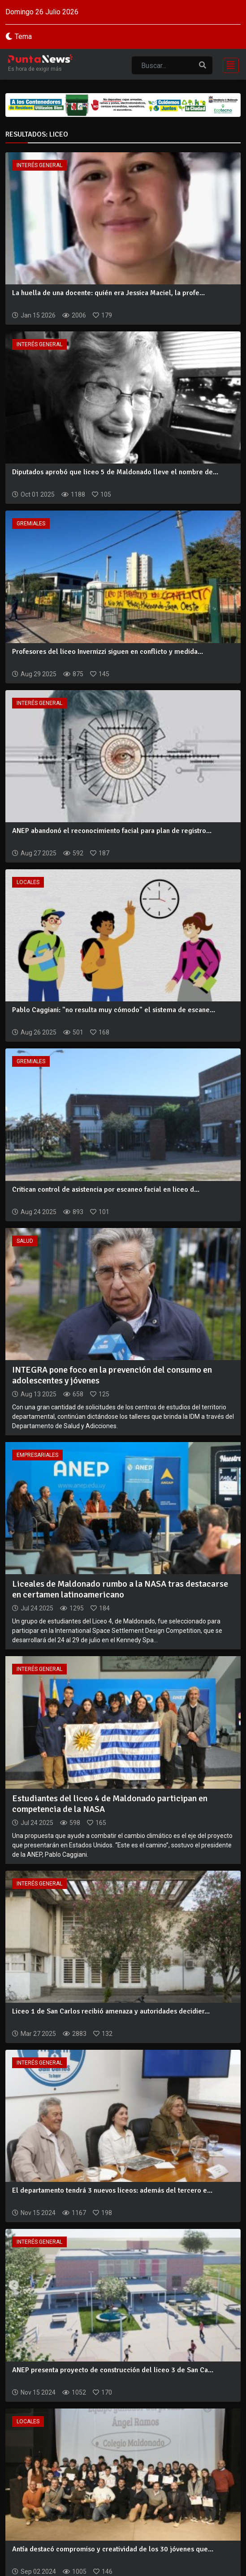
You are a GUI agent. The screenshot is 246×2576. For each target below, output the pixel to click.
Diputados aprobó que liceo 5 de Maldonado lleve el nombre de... (115, 472)
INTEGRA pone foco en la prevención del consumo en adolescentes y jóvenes (112, 1375)
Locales (28, 882)
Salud (25, 1241)
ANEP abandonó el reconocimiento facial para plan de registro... (111, 830)
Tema (23, 36)
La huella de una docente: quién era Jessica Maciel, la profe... (108, 292)
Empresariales (37, 1455)
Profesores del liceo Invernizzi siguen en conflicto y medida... (107, 651)
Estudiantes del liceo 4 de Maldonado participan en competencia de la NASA (109, 1804)
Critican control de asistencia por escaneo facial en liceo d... (105, 1189)
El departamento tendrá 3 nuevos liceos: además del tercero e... (112, 2190)
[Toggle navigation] (228, 64)
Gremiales (31, 523)
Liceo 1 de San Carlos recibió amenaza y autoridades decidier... (111, 2011)
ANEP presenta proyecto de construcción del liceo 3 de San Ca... (112, 2370)
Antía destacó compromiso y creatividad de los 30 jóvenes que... (112, 2549)
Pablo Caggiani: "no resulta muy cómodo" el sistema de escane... (113, 1009)
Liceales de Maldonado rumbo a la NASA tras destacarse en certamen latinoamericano (120, 1589)
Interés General (39, 165)
